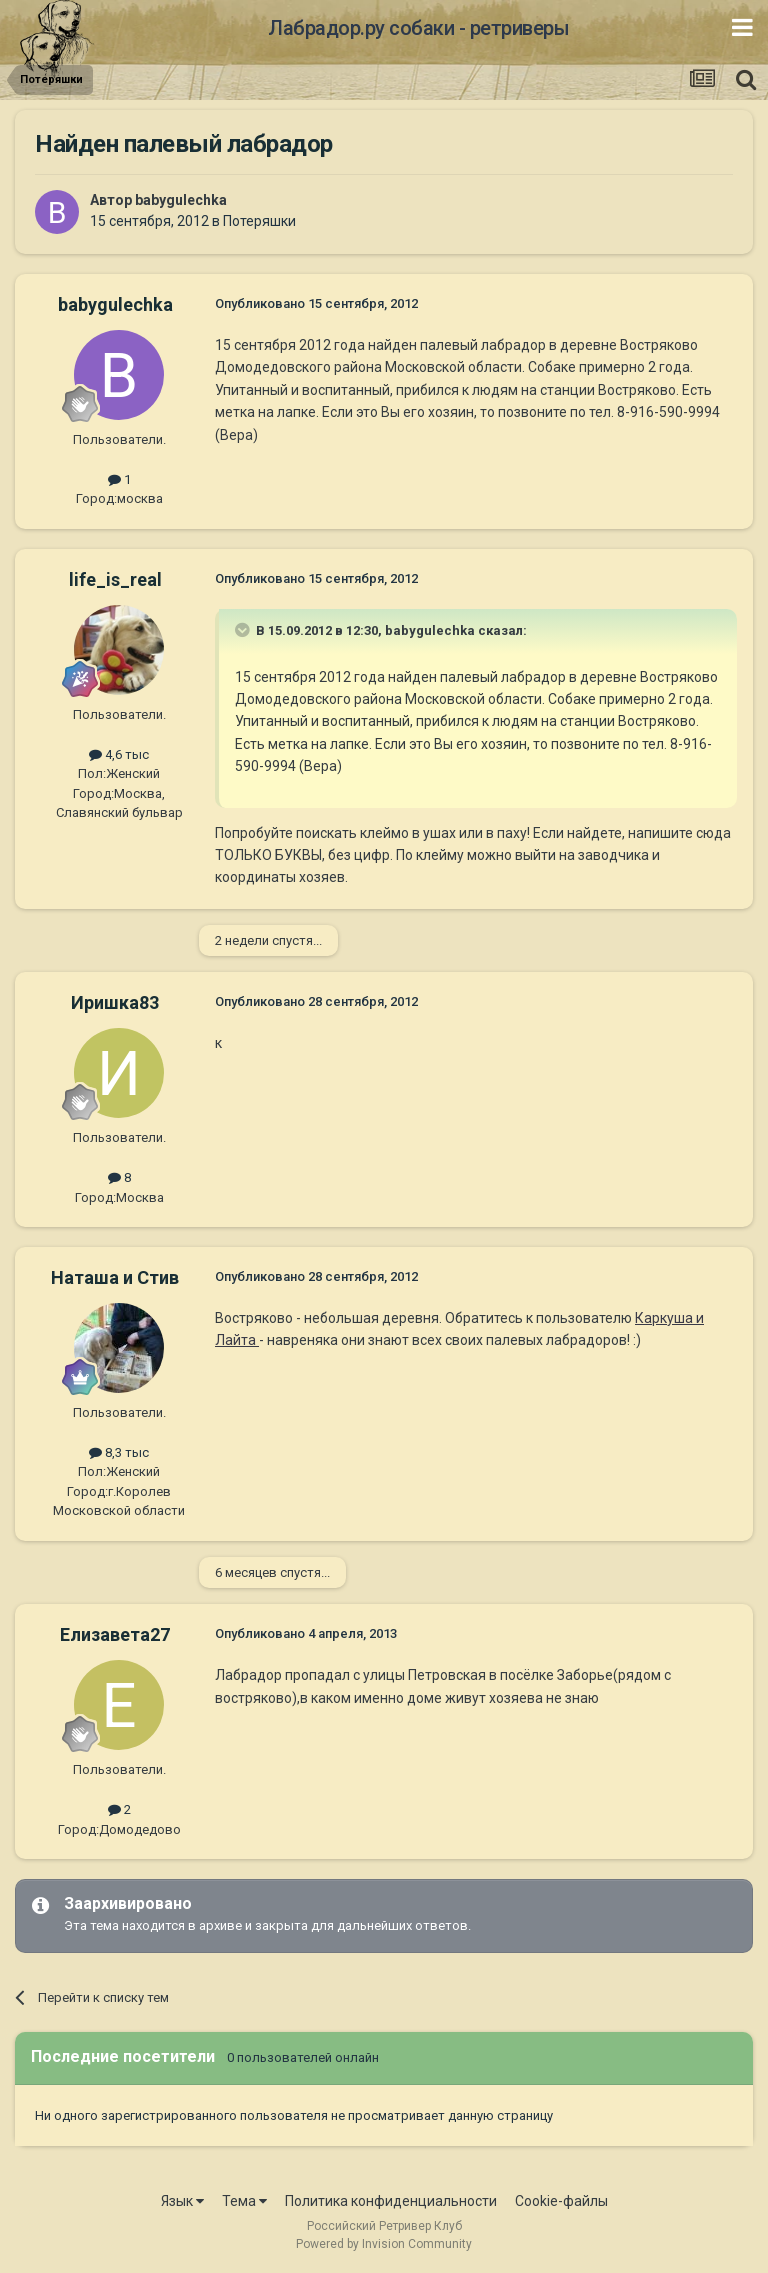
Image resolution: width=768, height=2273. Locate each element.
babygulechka (181, 200)
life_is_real (115, 579)
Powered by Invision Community (384, 2244)
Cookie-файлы (561, 2201)
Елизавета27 (115, 1634)
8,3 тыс (119, 1452)
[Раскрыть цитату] (244, 630)
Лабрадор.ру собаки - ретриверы (418, 28)
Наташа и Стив (115, 1277)
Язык (182, 2201)
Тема (244, 2201)
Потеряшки (259, 221)
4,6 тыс (119, 754)
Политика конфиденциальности (391, 2201)
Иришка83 (115, 1002)
